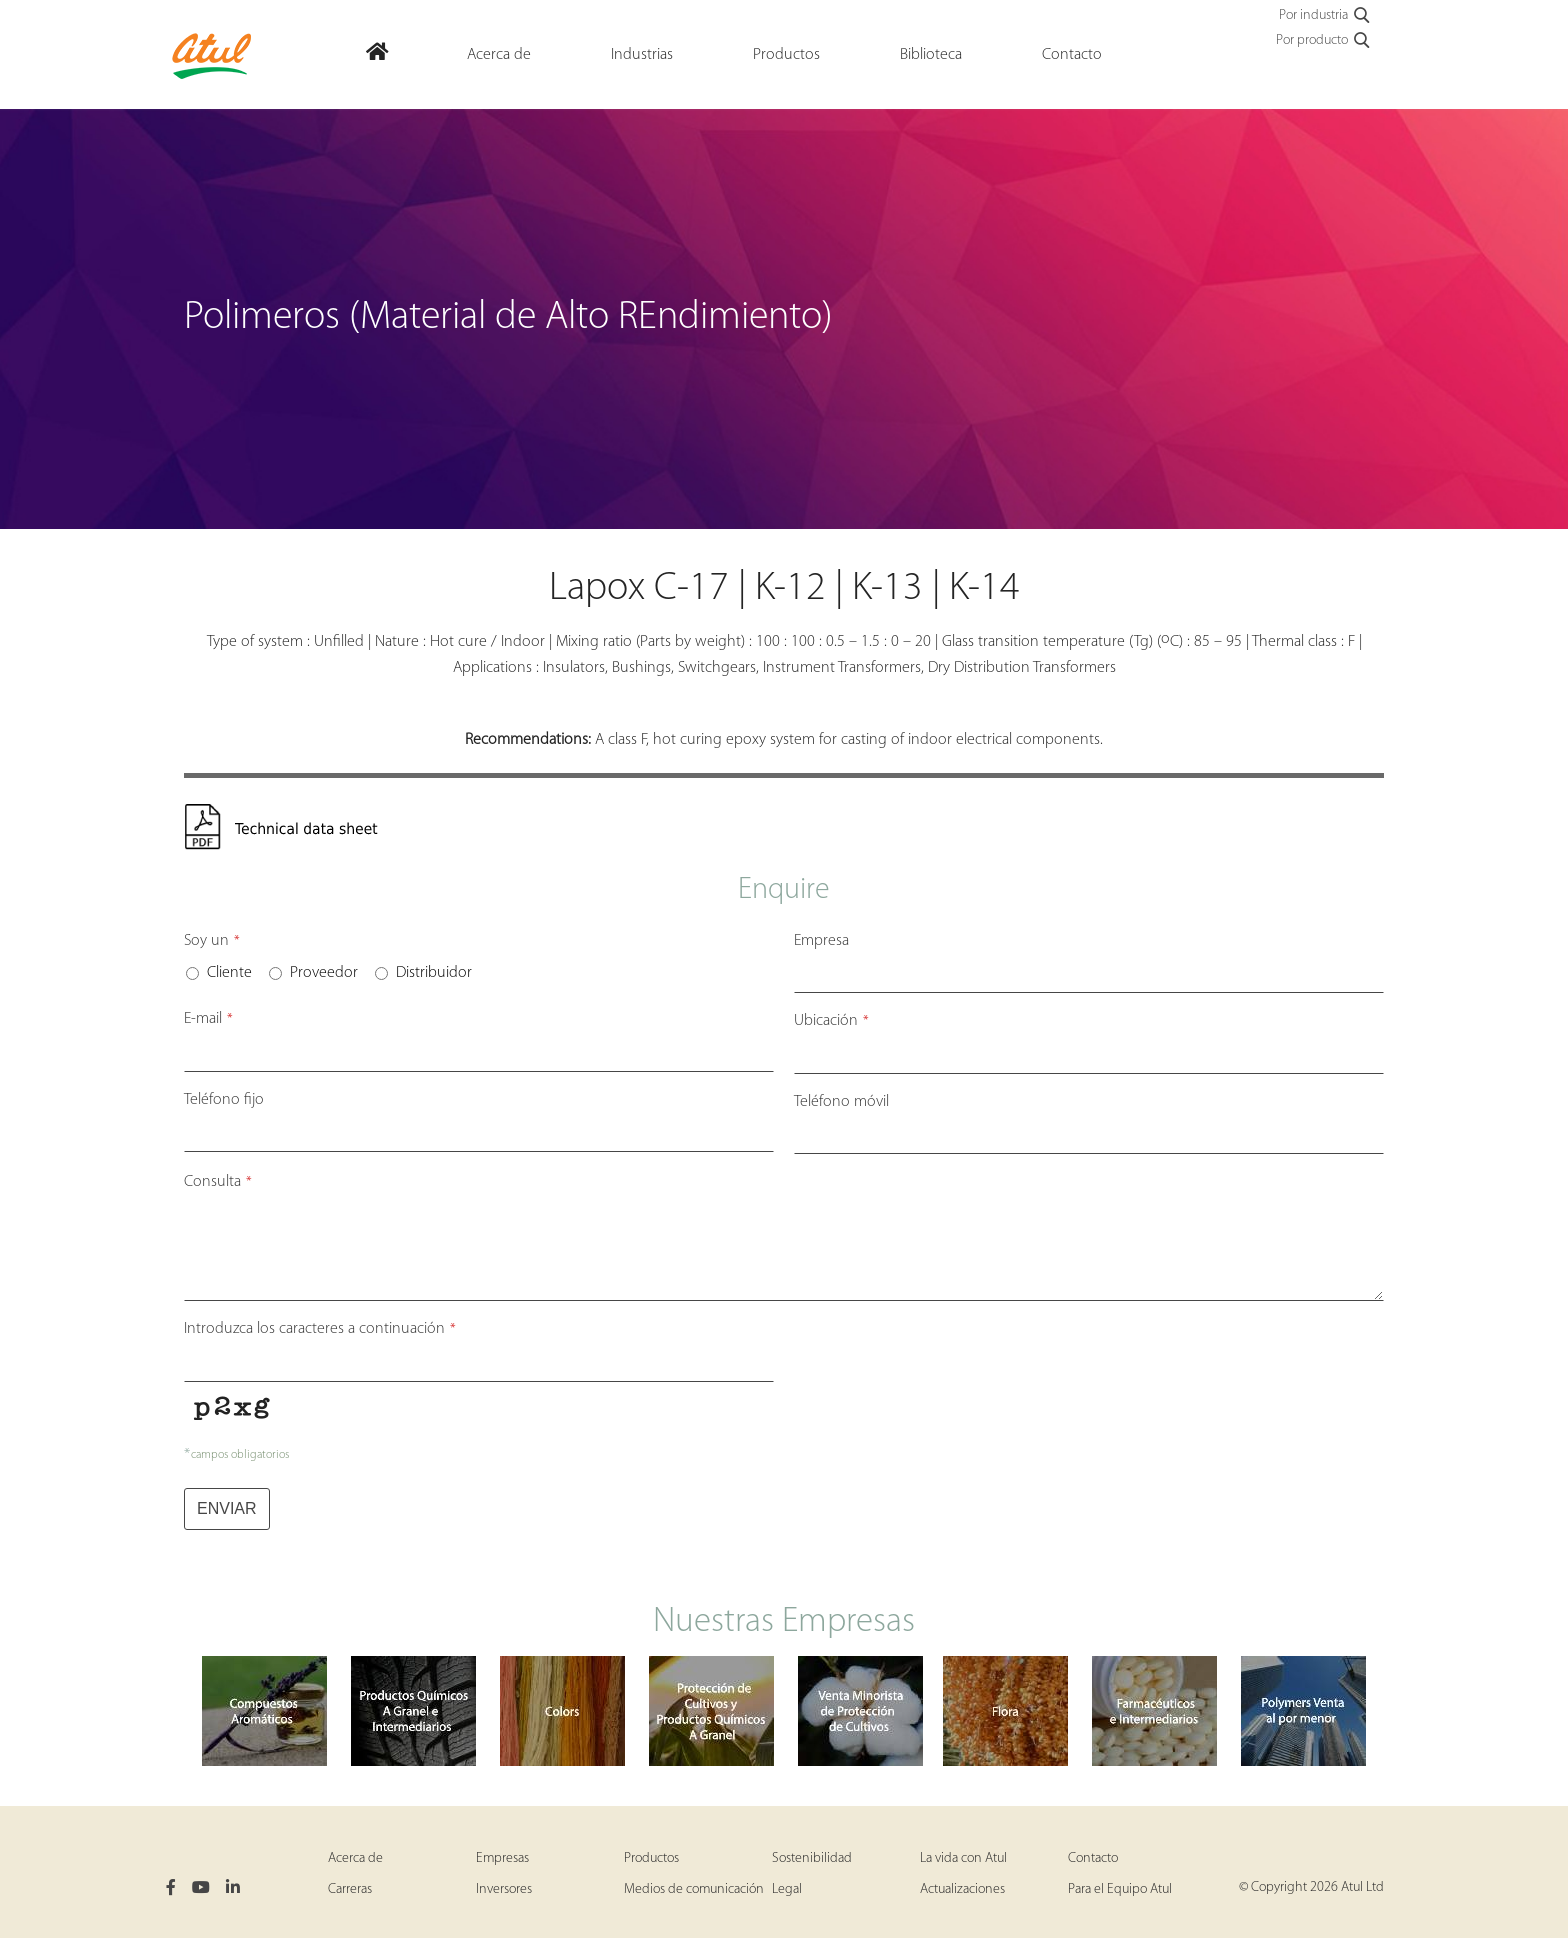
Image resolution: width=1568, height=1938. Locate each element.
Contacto (1093, 1858)
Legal (787, 1889)
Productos (651, 1858)
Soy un (212, 941)
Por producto (1324, 41)
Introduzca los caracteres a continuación (320, 1329)
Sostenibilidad (812, 1858)
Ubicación (831, 1021)
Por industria (1325, 16)
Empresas (502, 1858)
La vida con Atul (963, 1858)
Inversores (504, 1889)
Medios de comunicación (694, 1889)
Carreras (350, 1889)
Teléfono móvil (841, 1102)
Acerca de (355, 1858)
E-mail (208, 1019)
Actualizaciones (962, 1889)
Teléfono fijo (224, 1100)
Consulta (218, 1182)
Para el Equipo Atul (1120, 1889)
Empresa (821, 941)
